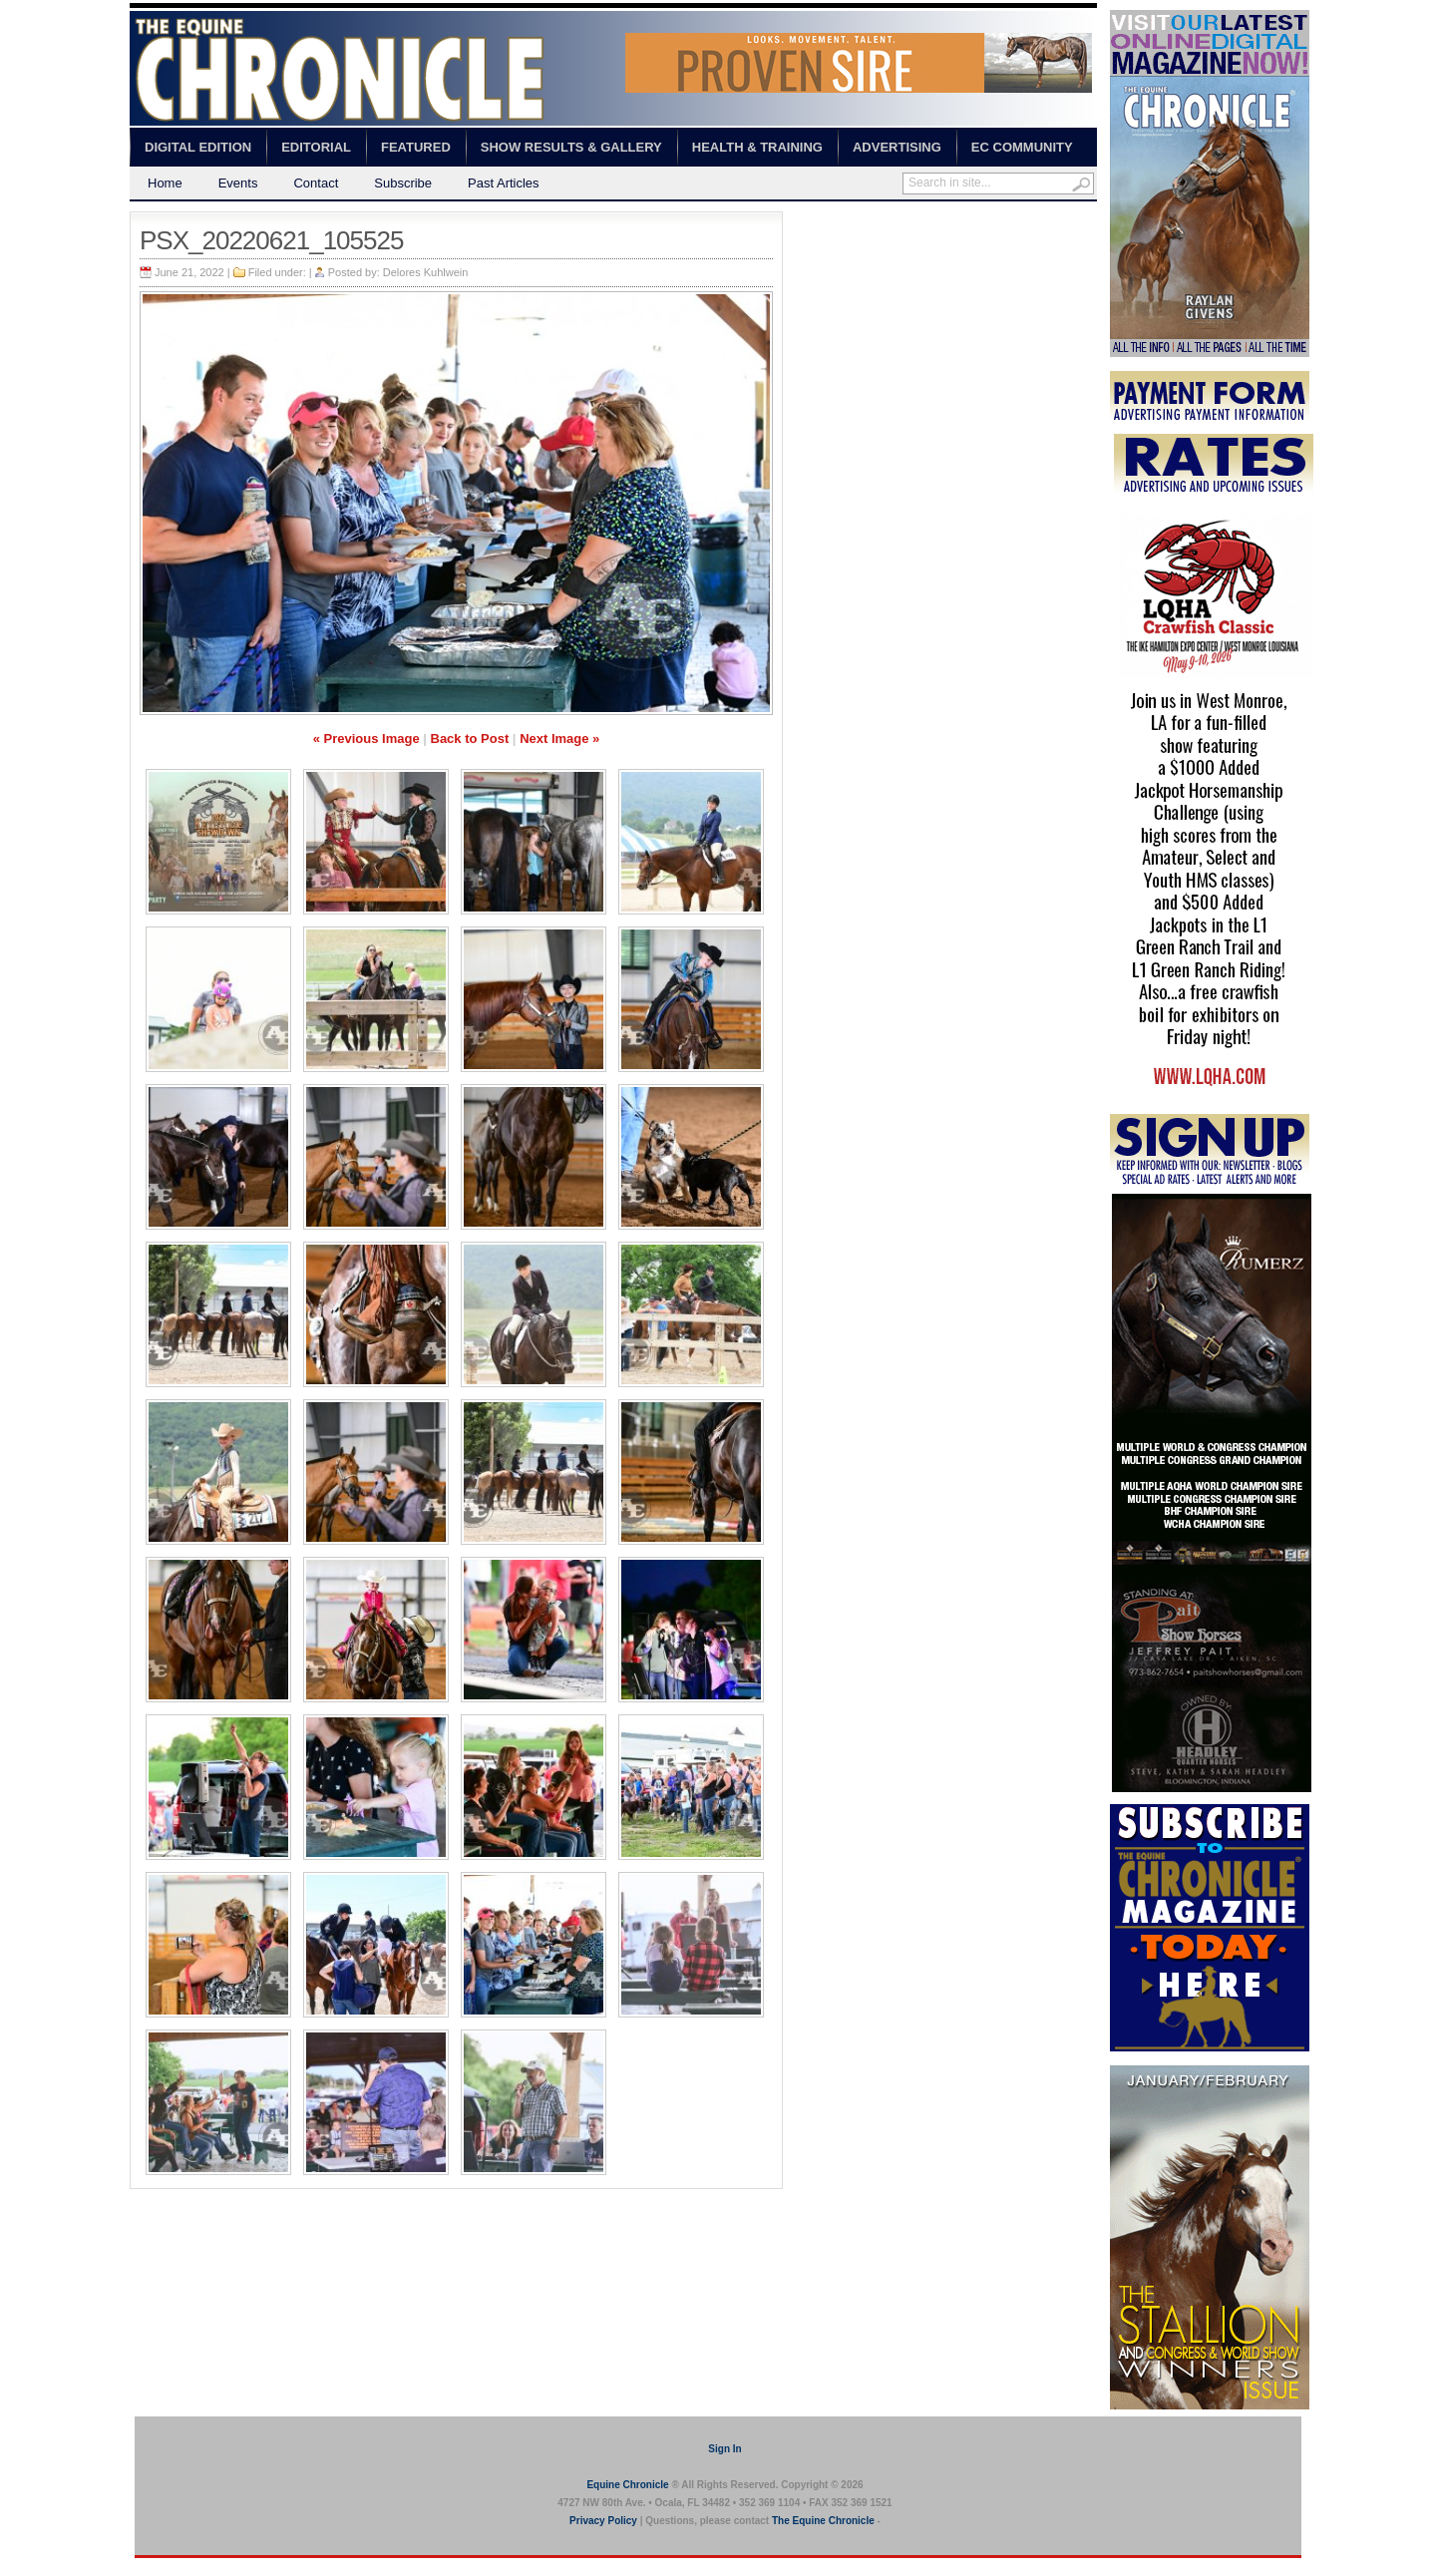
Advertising (897, 147)
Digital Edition (198, 147)
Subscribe (403, 183)
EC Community (1022, 147)
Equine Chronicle (627, 2484)
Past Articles (503, 183)
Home (165, 183)
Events (238, 183)
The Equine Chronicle (823, 2520)
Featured (416, 147)
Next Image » (559, 738)
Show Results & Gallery (571, 147)
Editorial (316, 147)
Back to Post (470, 738)
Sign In (724, 2448)
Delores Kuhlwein (426, 272)
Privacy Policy (603, 2520)
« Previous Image (366, 738)
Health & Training (757, 147)
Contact (315, 183)
